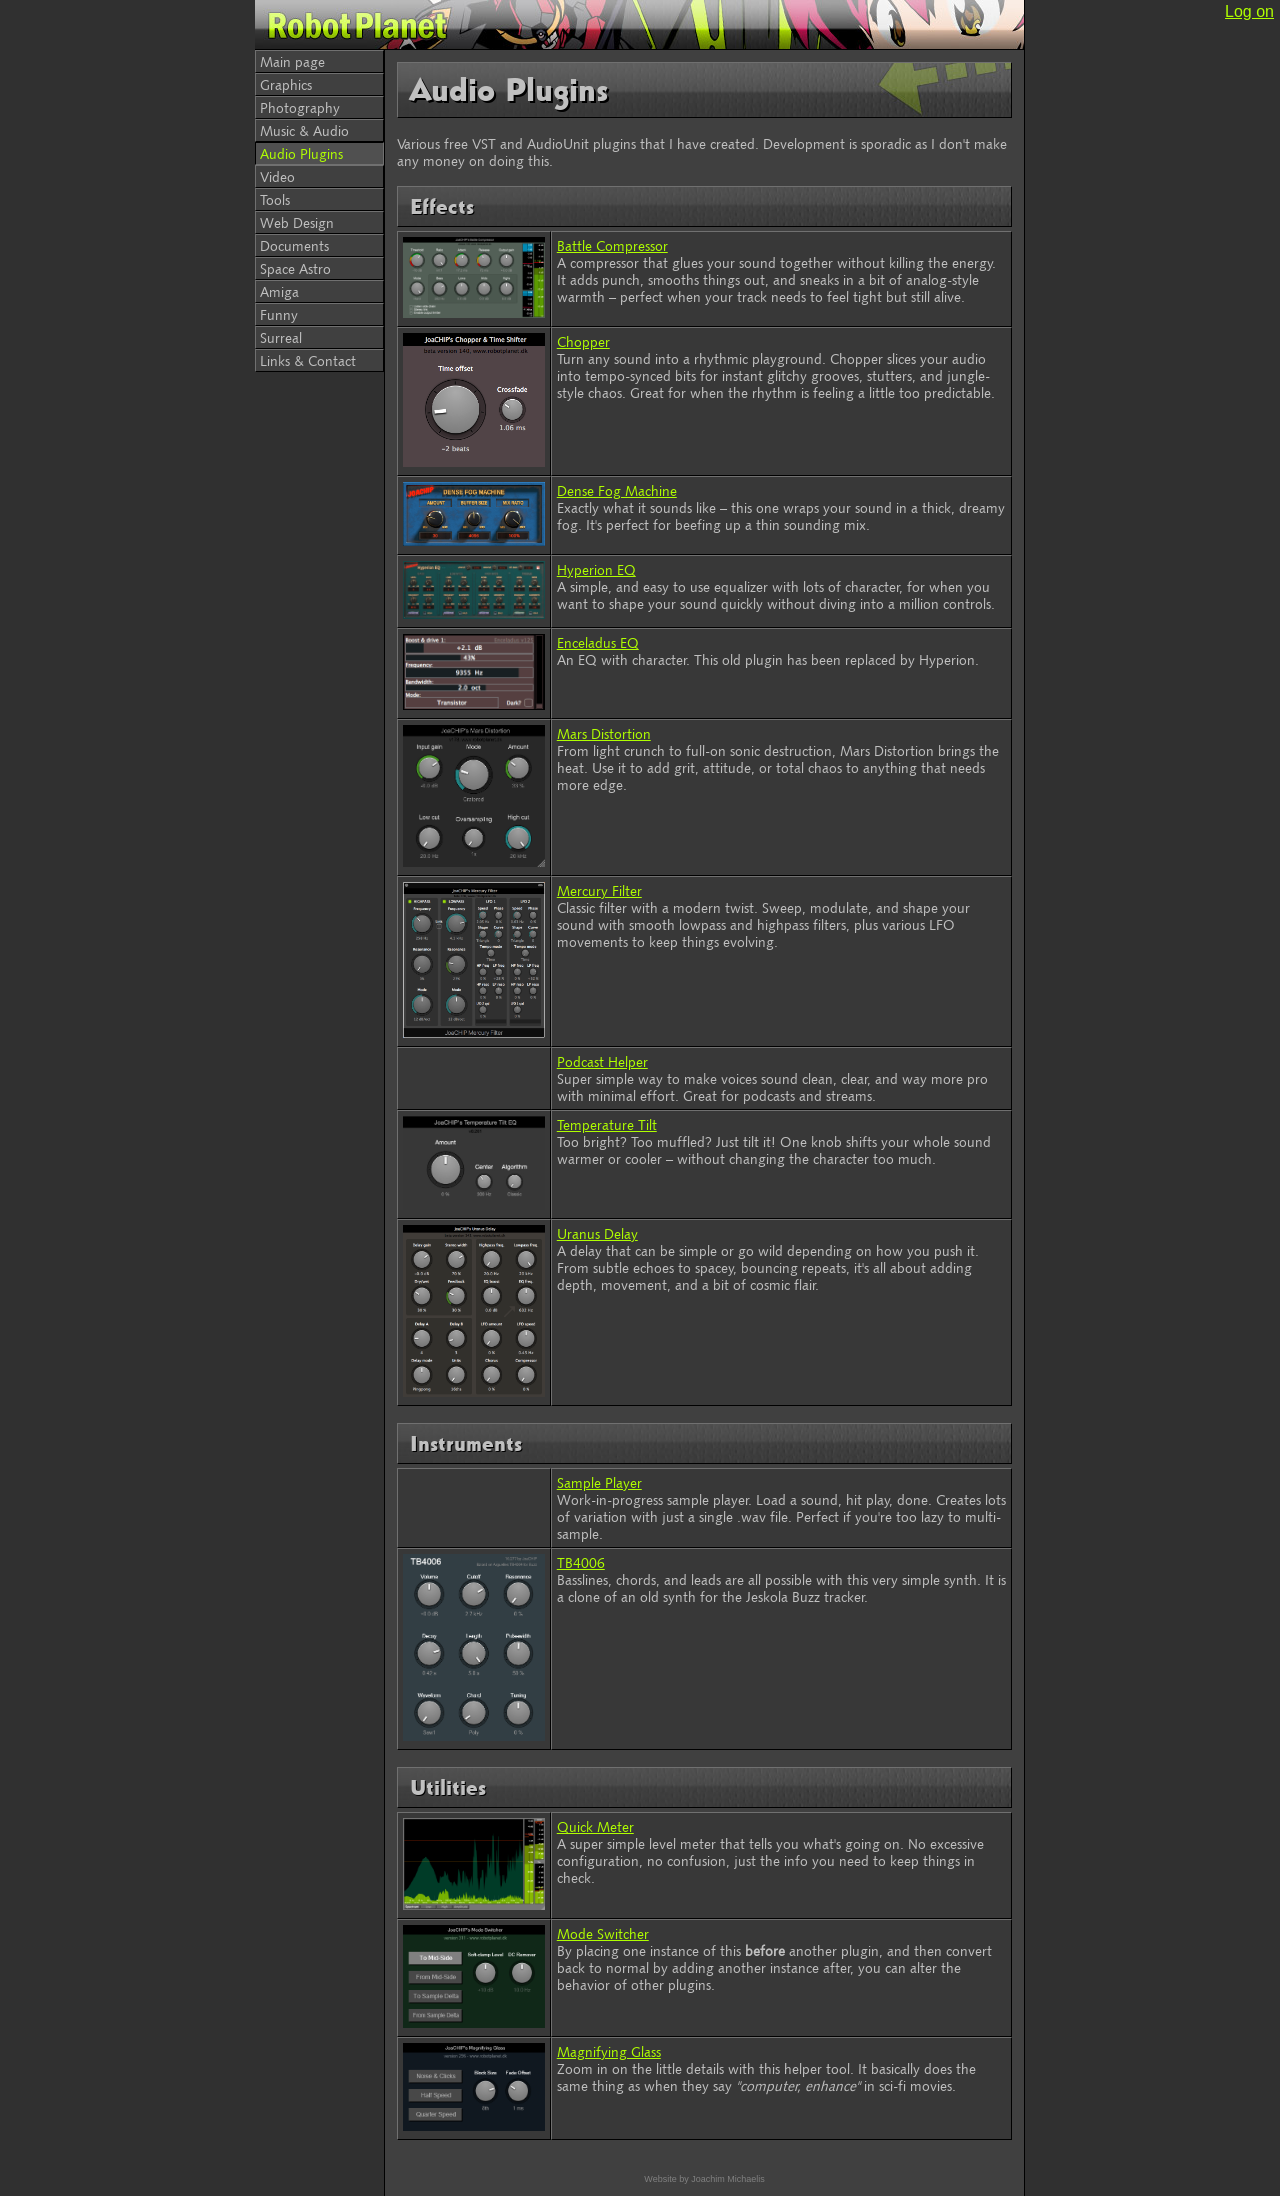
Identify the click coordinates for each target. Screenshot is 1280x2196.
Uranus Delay (597, 1233)
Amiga (279, 291)
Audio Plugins (301, 153)
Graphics (286, 84)
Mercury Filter (599, 890)
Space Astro (295, 268)
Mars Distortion (604, 733)
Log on (1249, 11)
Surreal (281, 337)
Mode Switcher (603, 1933)
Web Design (297, 222)
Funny (279, 314)
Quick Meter (595, 1826)
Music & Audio (304, 130)
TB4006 (581, 1562)
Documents (294, 245)
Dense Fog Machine (617, 490)
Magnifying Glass (609, 2051)
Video (277, 176)
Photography (300, 107)
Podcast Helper (602, 1061)
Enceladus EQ (598, 642)
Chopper (583, 341)
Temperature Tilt (607, 1124)
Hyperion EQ (596, 569)
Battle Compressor (612, 245)
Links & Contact (308, 360)
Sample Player (599, 1482)
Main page (292, 61)
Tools (275, 199)
